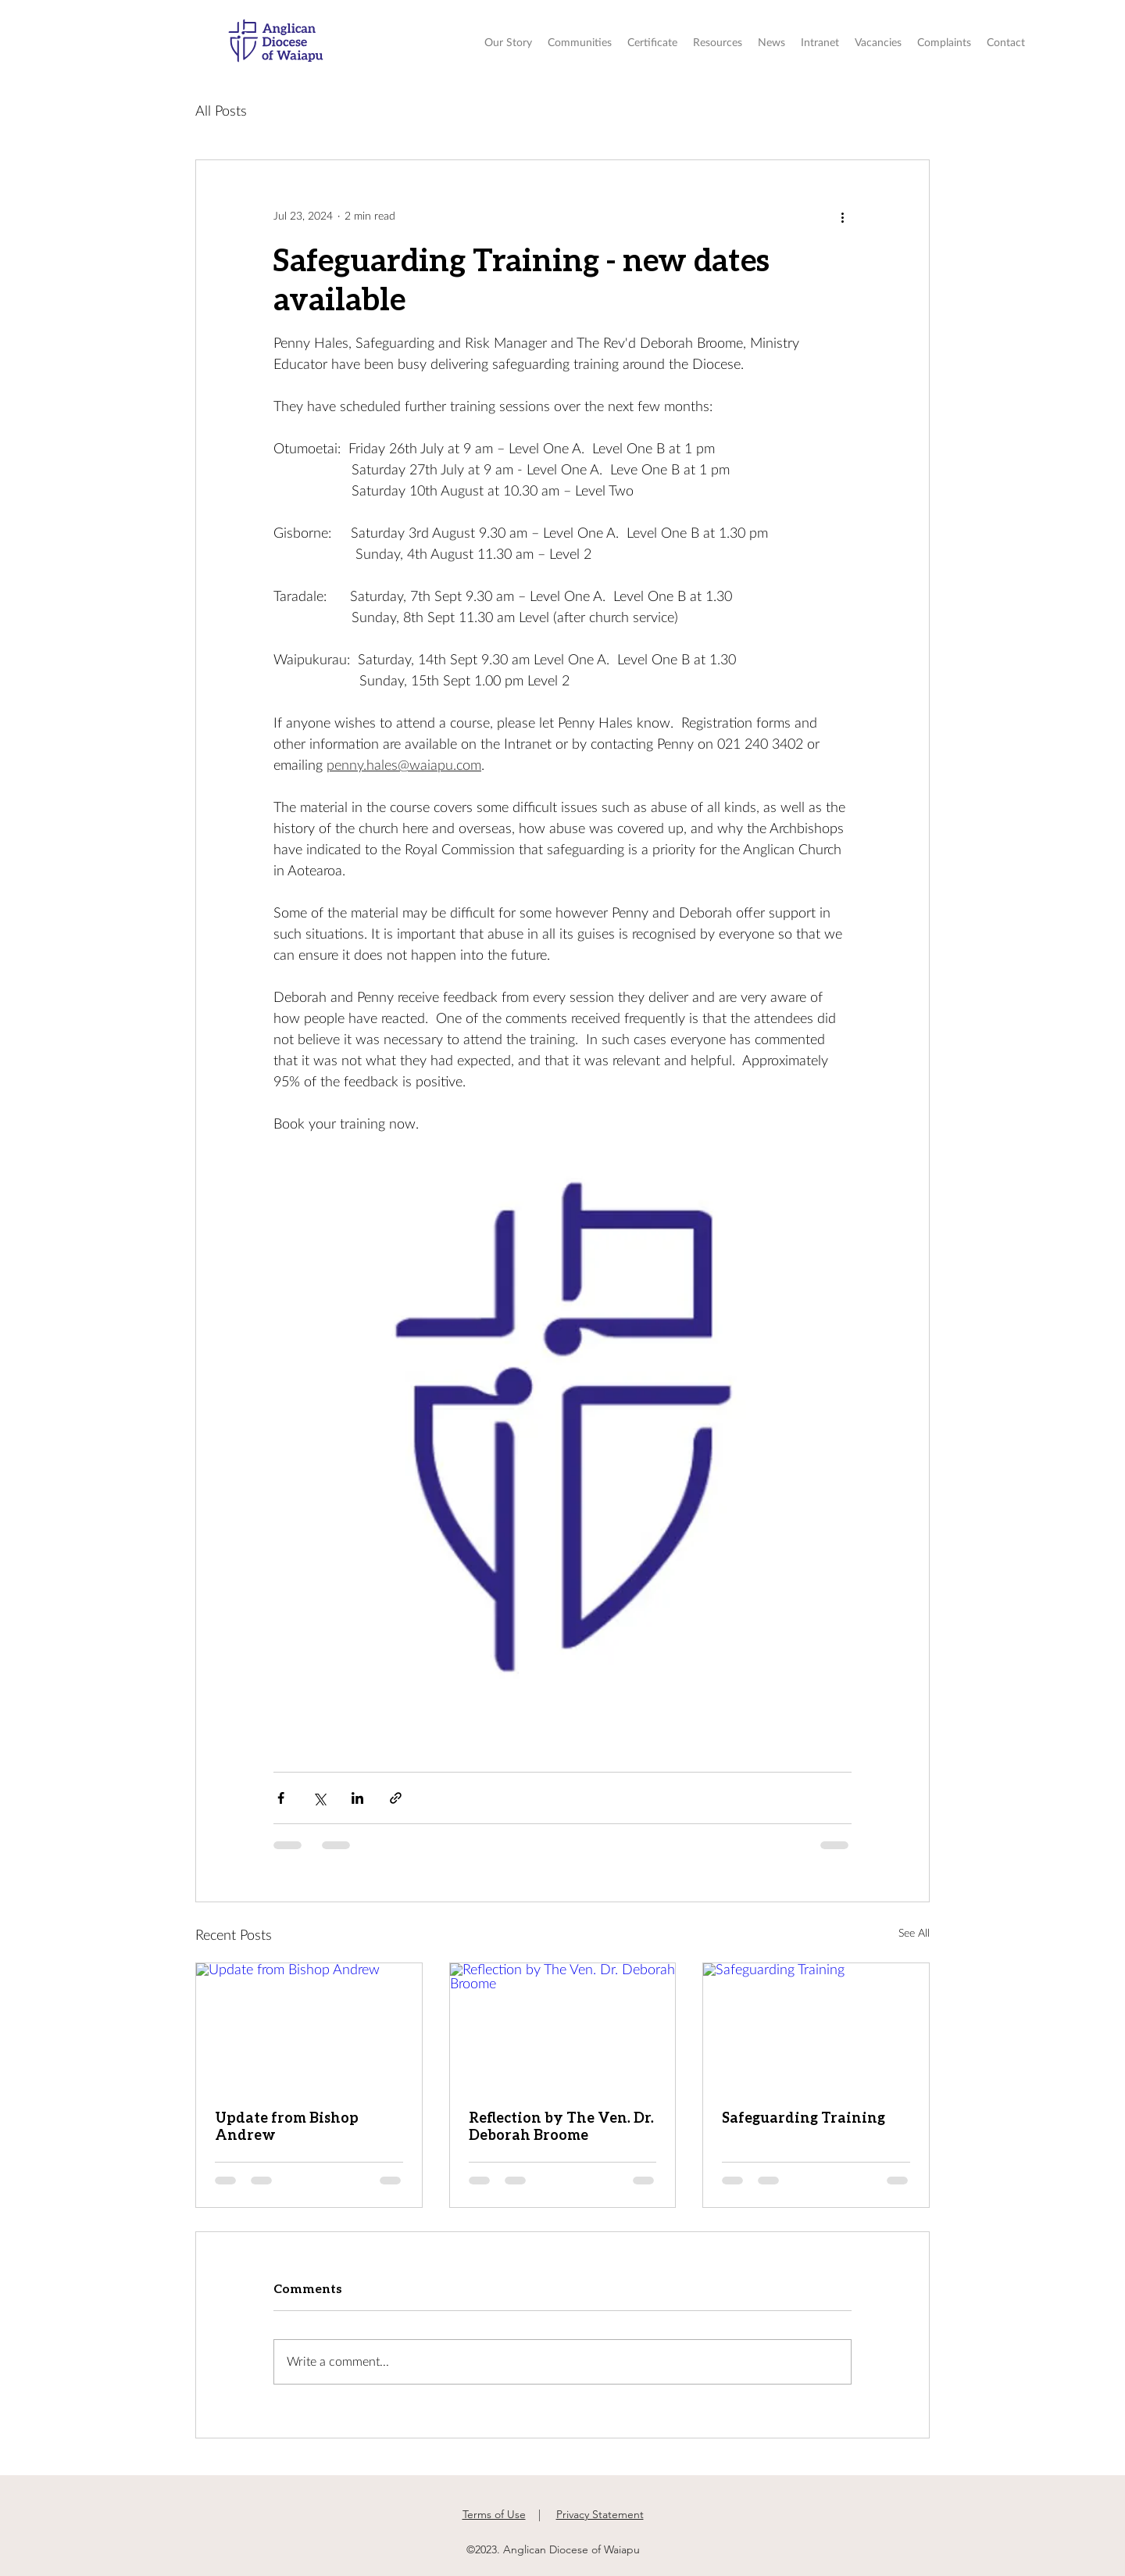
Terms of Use (494, 2514)
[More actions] (842, 216)
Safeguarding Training (803, 2117)
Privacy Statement (600, 2514)
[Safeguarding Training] (816, 2026)
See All (914, 1933)
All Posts (221, 112)
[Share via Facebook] (280, 1798)
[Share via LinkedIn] (357, 1798)
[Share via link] (395, 1798)
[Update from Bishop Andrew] (309, 2026)
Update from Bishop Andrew (287, 2126)
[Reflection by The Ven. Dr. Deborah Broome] (563, 2026)
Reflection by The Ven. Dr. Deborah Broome (561, 2126)
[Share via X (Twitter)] (319, 1798)
